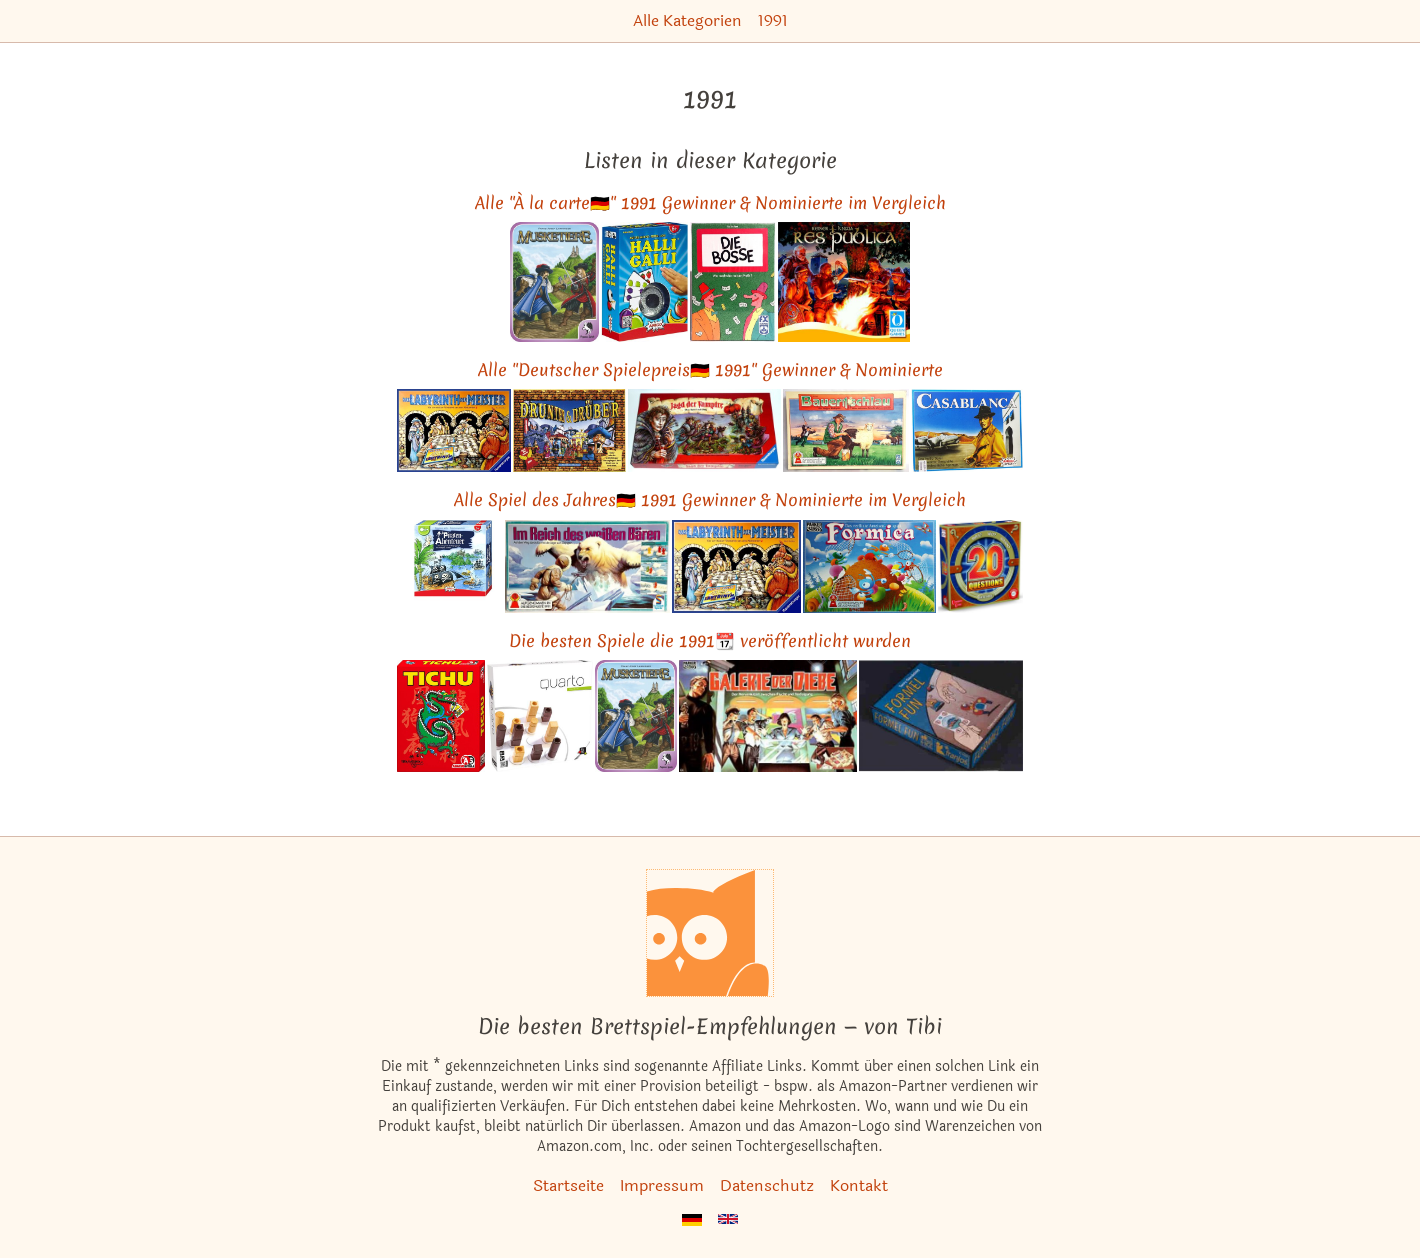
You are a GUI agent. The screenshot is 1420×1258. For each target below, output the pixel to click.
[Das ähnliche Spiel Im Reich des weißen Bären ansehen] (587, 566)
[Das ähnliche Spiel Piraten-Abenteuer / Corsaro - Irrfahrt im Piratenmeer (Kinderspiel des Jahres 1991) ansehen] (450, 566)
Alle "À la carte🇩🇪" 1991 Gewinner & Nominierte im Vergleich (710, 202)
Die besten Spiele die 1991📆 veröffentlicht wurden (710, 640)
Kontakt (859, 1185)
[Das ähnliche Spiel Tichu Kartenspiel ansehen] (441, 715)
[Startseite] (710, 933)
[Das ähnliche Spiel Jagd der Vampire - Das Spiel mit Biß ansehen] (704, 430)
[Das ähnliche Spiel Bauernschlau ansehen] (846, 430)
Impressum (662, 1185)
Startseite (568, 1185)
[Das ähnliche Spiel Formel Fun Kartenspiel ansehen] (941, 715)
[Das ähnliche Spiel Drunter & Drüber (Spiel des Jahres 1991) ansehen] (569, 430)
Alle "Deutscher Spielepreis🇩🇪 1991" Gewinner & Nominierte (710, 369)
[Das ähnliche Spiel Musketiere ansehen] (554, 282)
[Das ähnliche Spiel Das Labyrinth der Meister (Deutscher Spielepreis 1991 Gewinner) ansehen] (454, 430)
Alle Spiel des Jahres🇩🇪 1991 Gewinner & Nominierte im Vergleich (710, 499)
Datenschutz (767, 1185)
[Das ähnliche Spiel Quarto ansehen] (540, 715)
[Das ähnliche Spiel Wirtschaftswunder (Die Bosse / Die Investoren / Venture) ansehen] (733, 282)
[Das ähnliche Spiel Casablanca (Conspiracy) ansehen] (967, 430)
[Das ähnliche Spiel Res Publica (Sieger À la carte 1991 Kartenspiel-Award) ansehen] (844, 282)
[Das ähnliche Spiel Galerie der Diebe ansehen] (768, 715)
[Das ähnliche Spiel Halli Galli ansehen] (644, 282)
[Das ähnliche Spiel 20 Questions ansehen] (980, 566)
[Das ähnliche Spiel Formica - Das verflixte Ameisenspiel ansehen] (869, 566)
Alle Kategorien (687, 20)
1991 (773, 20)
